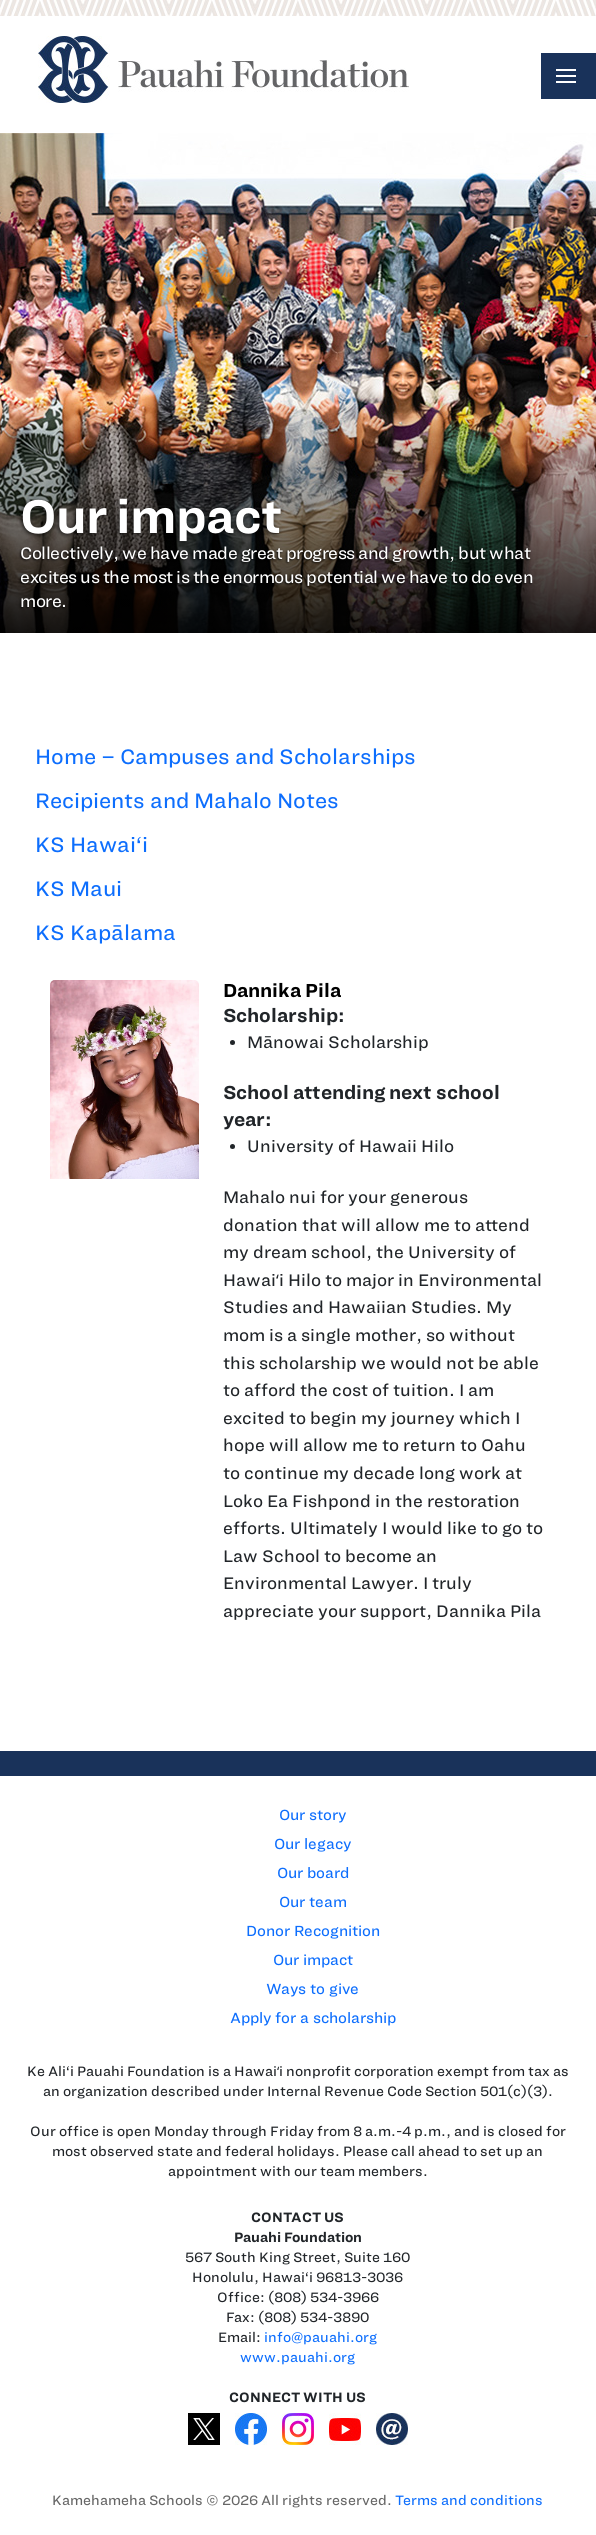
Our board (313, 1873)
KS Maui (78, 888)
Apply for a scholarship (313, 2018)
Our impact (313, 1960)
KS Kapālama (105, 932)
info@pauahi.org (320, 2337)
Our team (313, 1902)
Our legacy (312, 1844)
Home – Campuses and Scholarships (225, 756)
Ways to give (312, 1989)
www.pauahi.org (297, 2357)
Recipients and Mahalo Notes (187, 800)
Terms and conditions (469, 2500)
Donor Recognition (313, 1931)
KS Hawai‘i (91, 844)
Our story (312, 1815)
